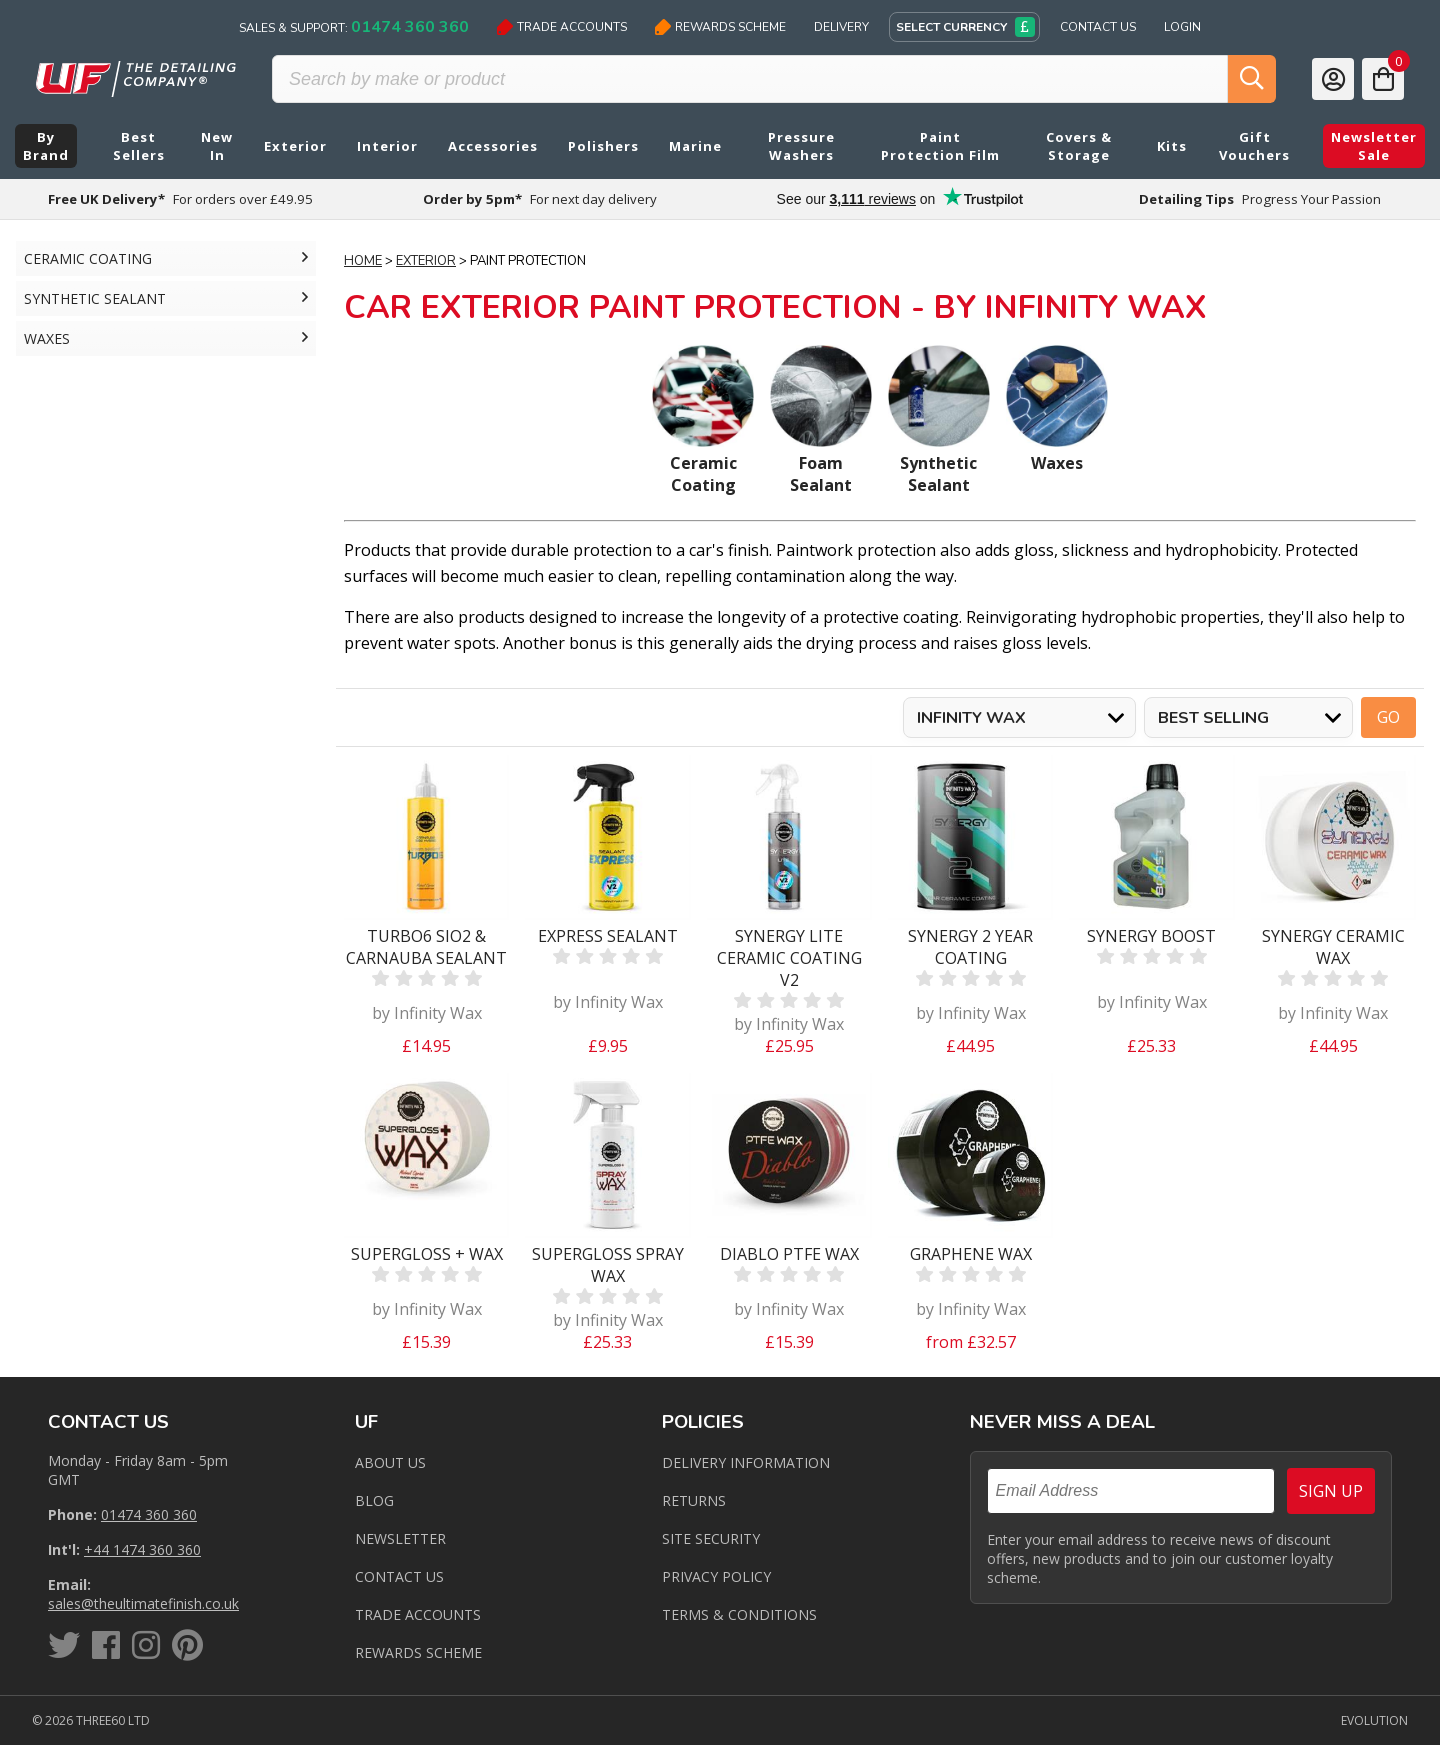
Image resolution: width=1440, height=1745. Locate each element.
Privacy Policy (716, 1576)
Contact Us (1098, 27)
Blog (374, 1500)
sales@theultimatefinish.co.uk (143, 1603)
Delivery (841, 27)
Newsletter (400, 1538)
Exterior (426, 261)
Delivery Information (746, 1462)
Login (1182, 27)
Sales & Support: (354, 27)
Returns (694, 1500)
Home (363, 261)
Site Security (711, 1538)
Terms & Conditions (739, 1614)
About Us (390, 1462)
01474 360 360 (149, 1514)
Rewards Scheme (720, 27)
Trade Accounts (562, 27)
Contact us (399, 1576)
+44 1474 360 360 (142, 1549)
